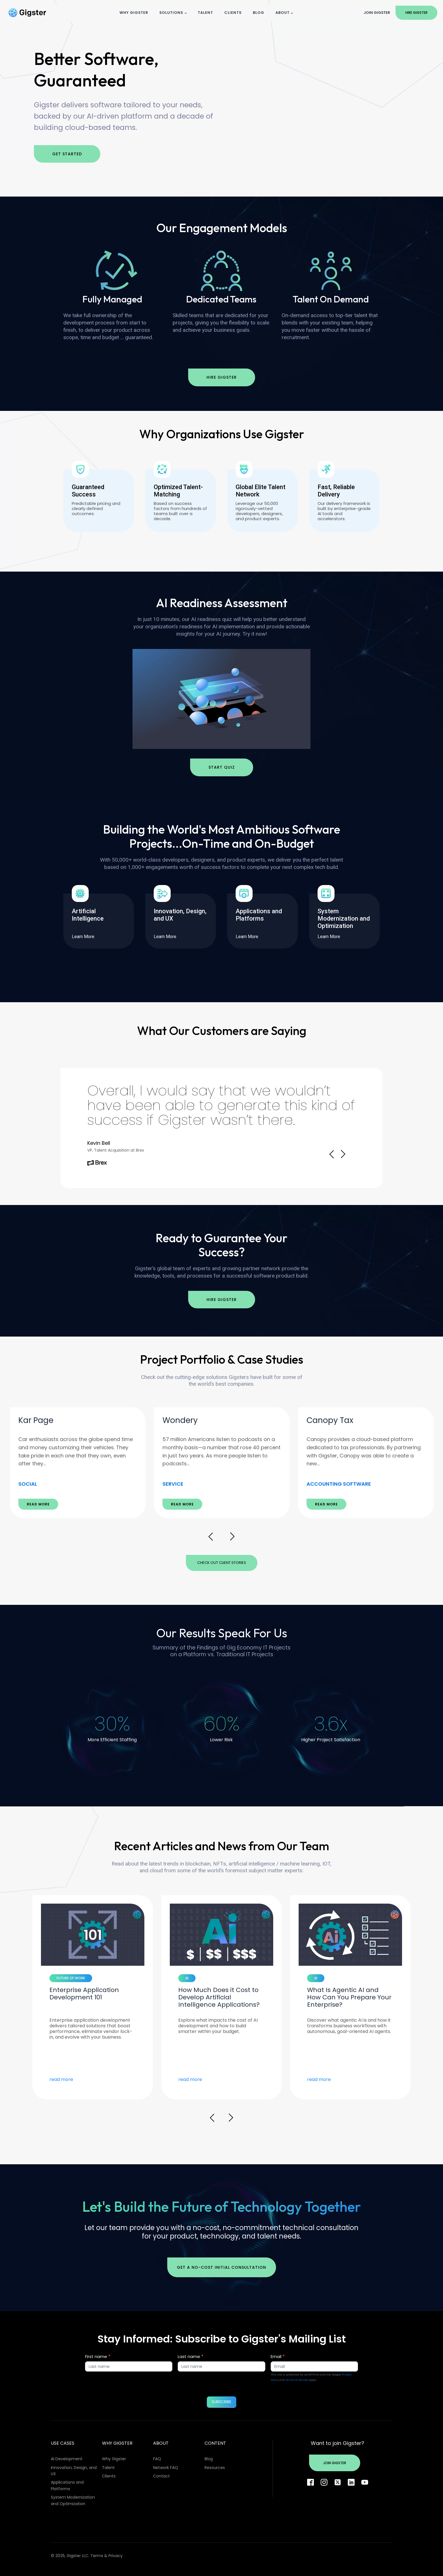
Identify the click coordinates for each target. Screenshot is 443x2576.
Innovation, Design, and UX (74, 2471)
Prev (332, 1154)
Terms (96, 2555)
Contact (161, 2476)
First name (97, 2356)
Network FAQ (165, 2467)
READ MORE (38, 1504)
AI (186, 1978)
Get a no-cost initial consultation (221, 2267)
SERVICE (172, 1483)
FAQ (157, 2459)
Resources (215, 2467)
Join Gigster (377, 12)
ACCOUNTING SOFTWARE (339, 1483)
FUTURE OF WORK (71, 1978)
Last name (190, 2356)
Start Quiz (222, 767)
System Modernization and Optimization (73, 2500)
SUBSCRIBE (221, 2402)
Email (278, 2356)
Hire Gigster (416, 12)
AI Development (66, 2459)
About (282, 12)
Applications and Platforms (67, 2485)
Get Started (67, 154)
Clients (233, 12)
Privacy (115, 2555)
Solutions (171, 12)
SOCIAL (27, 1483)
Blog (258, 12)
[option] (78, 1462)
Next (343, 1154)
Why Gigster (134, 12)
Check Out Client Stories (221, 1562)
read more (61, 2079)
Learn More (86, 936)
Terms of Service (296, 2380)
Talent (205, 12)
